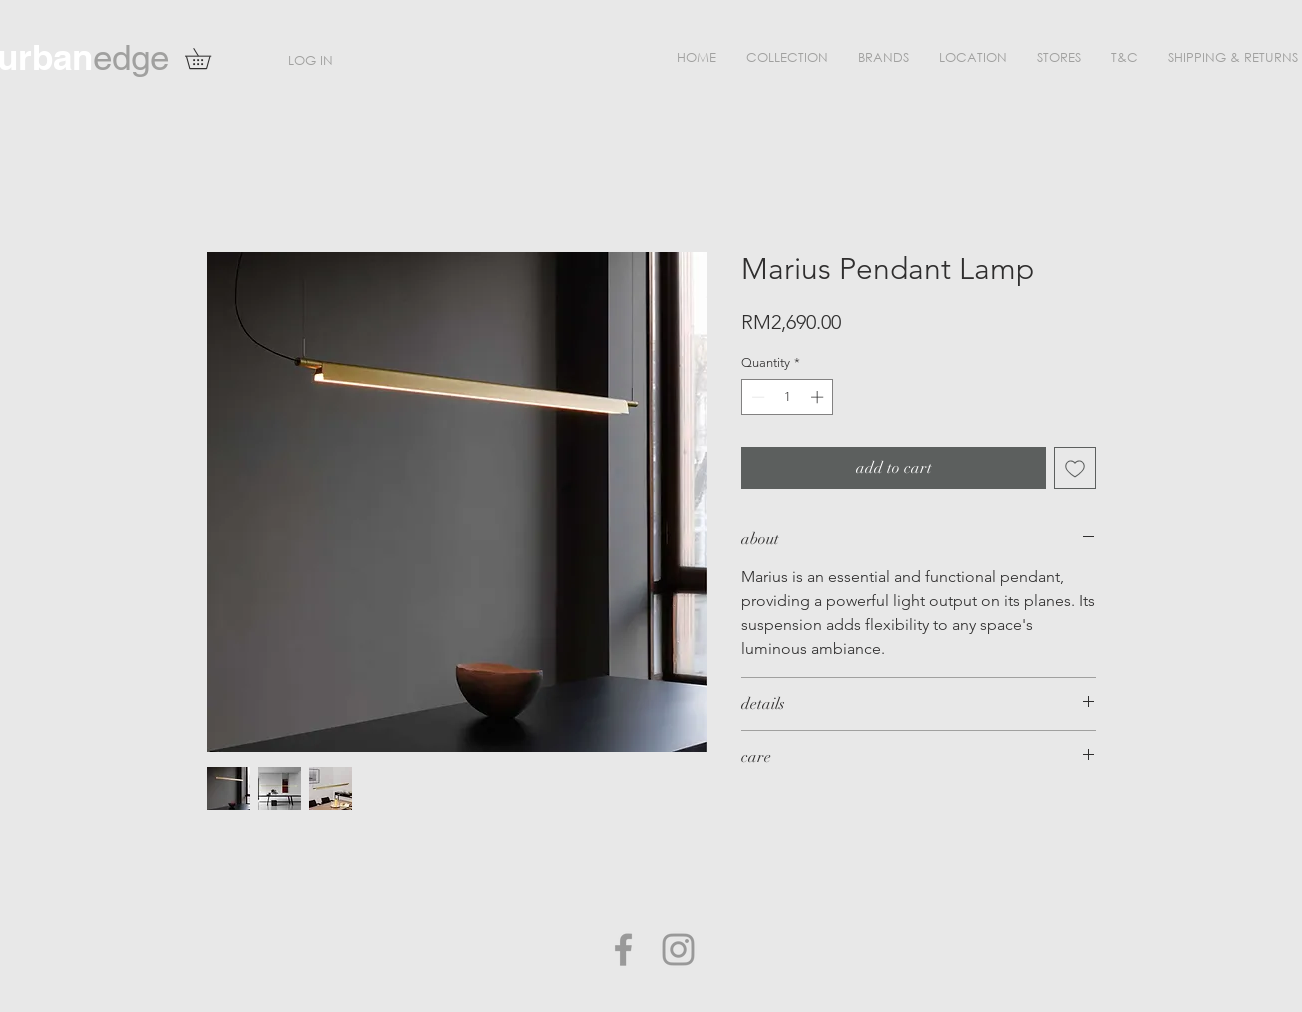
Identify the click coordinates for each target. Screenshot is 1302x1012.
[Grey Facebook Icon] (623, 949)
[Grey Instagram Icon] (678, 949)
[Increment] (819, 397)
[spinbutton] (787, 397)
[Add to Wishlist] (1075, 468)
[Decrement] (756, 397)
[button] (787, 57)
